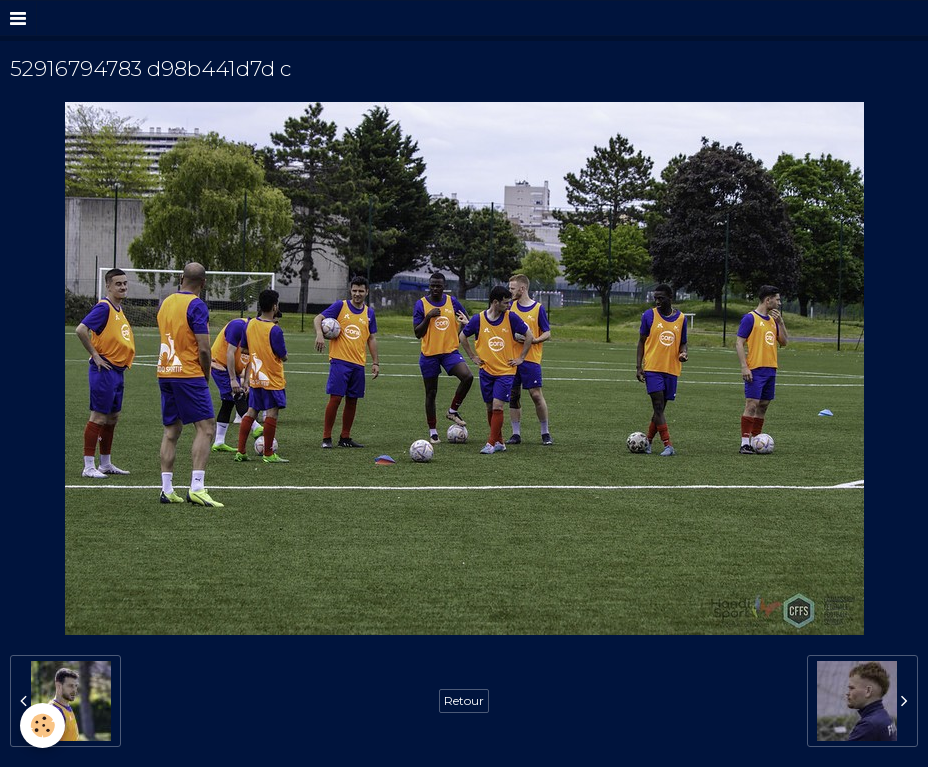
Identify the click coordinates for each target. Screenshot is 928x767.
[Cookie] (42, 725)
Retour (464, 700)
